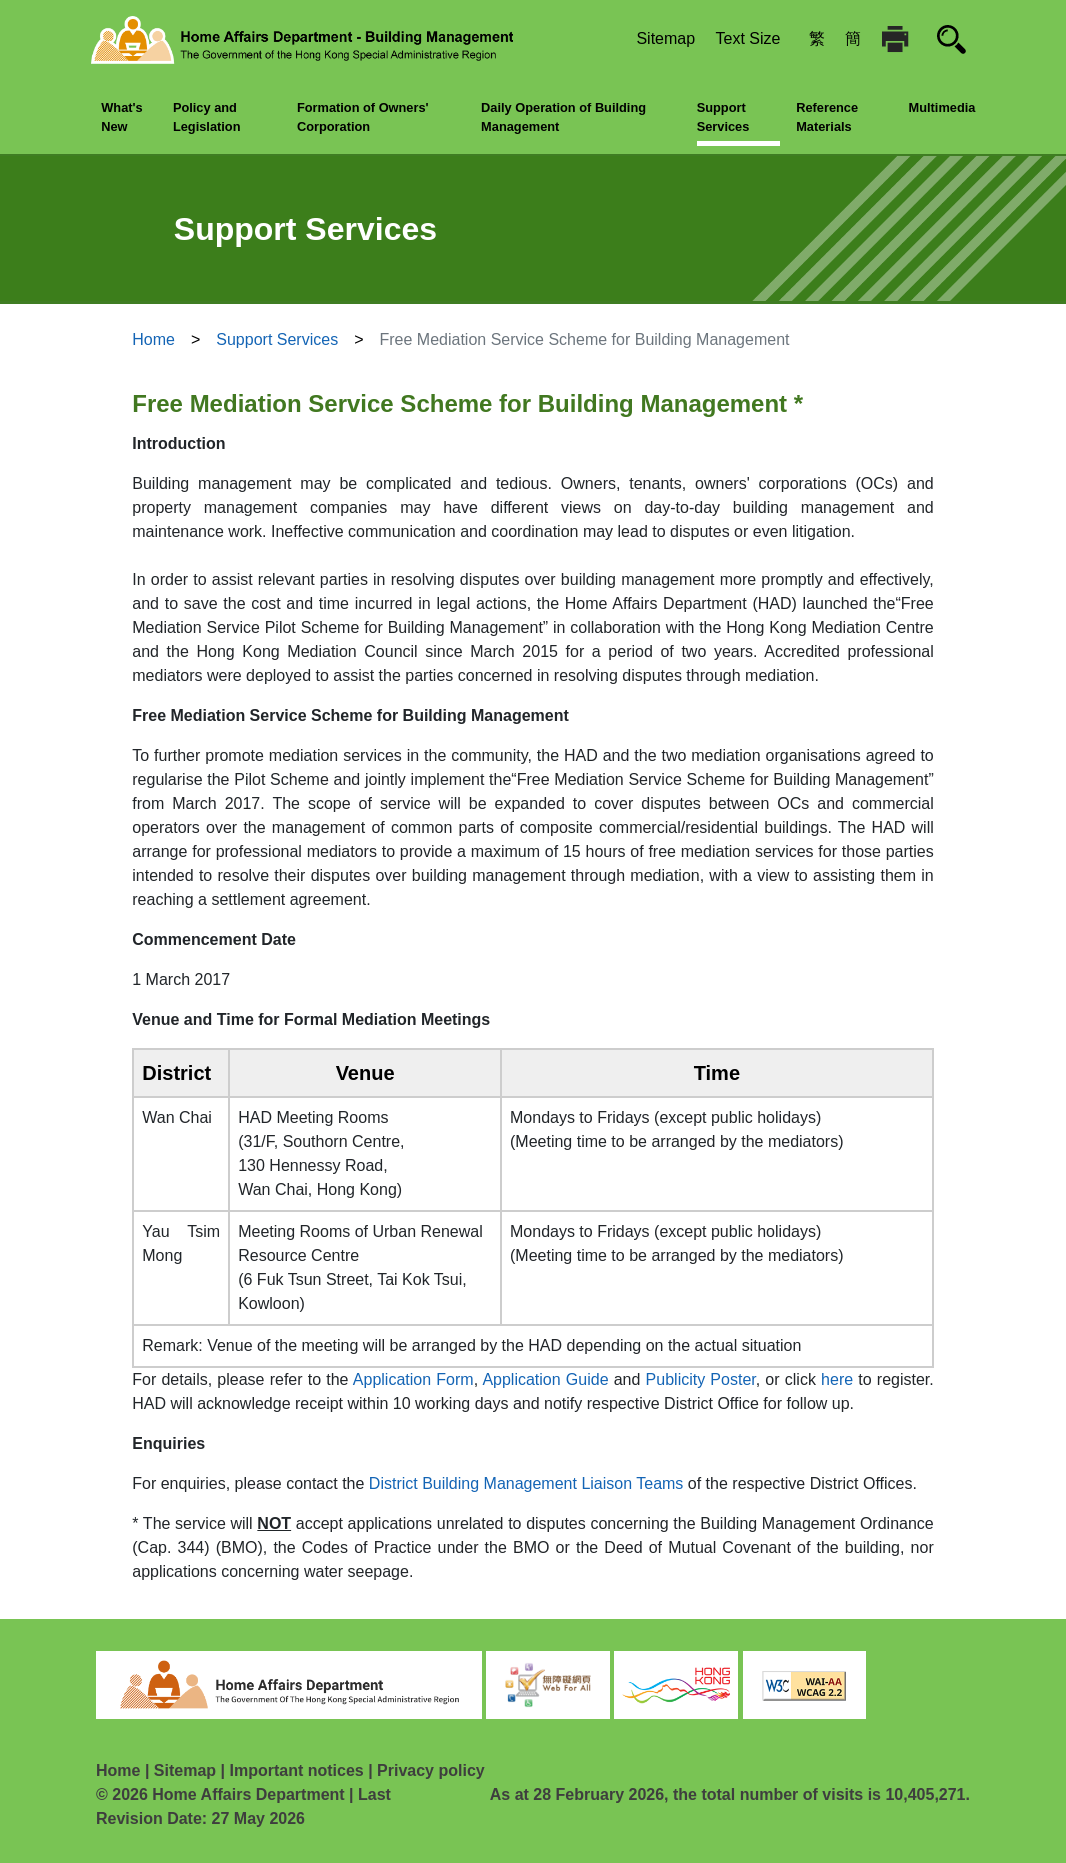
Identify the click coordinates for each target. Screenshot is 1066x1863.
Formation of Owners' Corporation (363, 117)
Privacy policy (431, 1770)
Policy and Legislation (207, 117)
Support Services (723, 117)
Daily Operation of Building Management (563, 117)
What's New (121, 117)
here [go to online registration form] (837, 1379)
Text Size (748, 38)
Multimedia (942, 107)
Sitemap (665, 38)
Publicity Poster (701, 1379)
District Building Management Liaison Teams (526, 1483)
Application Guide (545, 1379)
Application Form (413, 1379)
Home (153, 339)
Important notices (296, 1770)
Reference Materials (827, 117)
